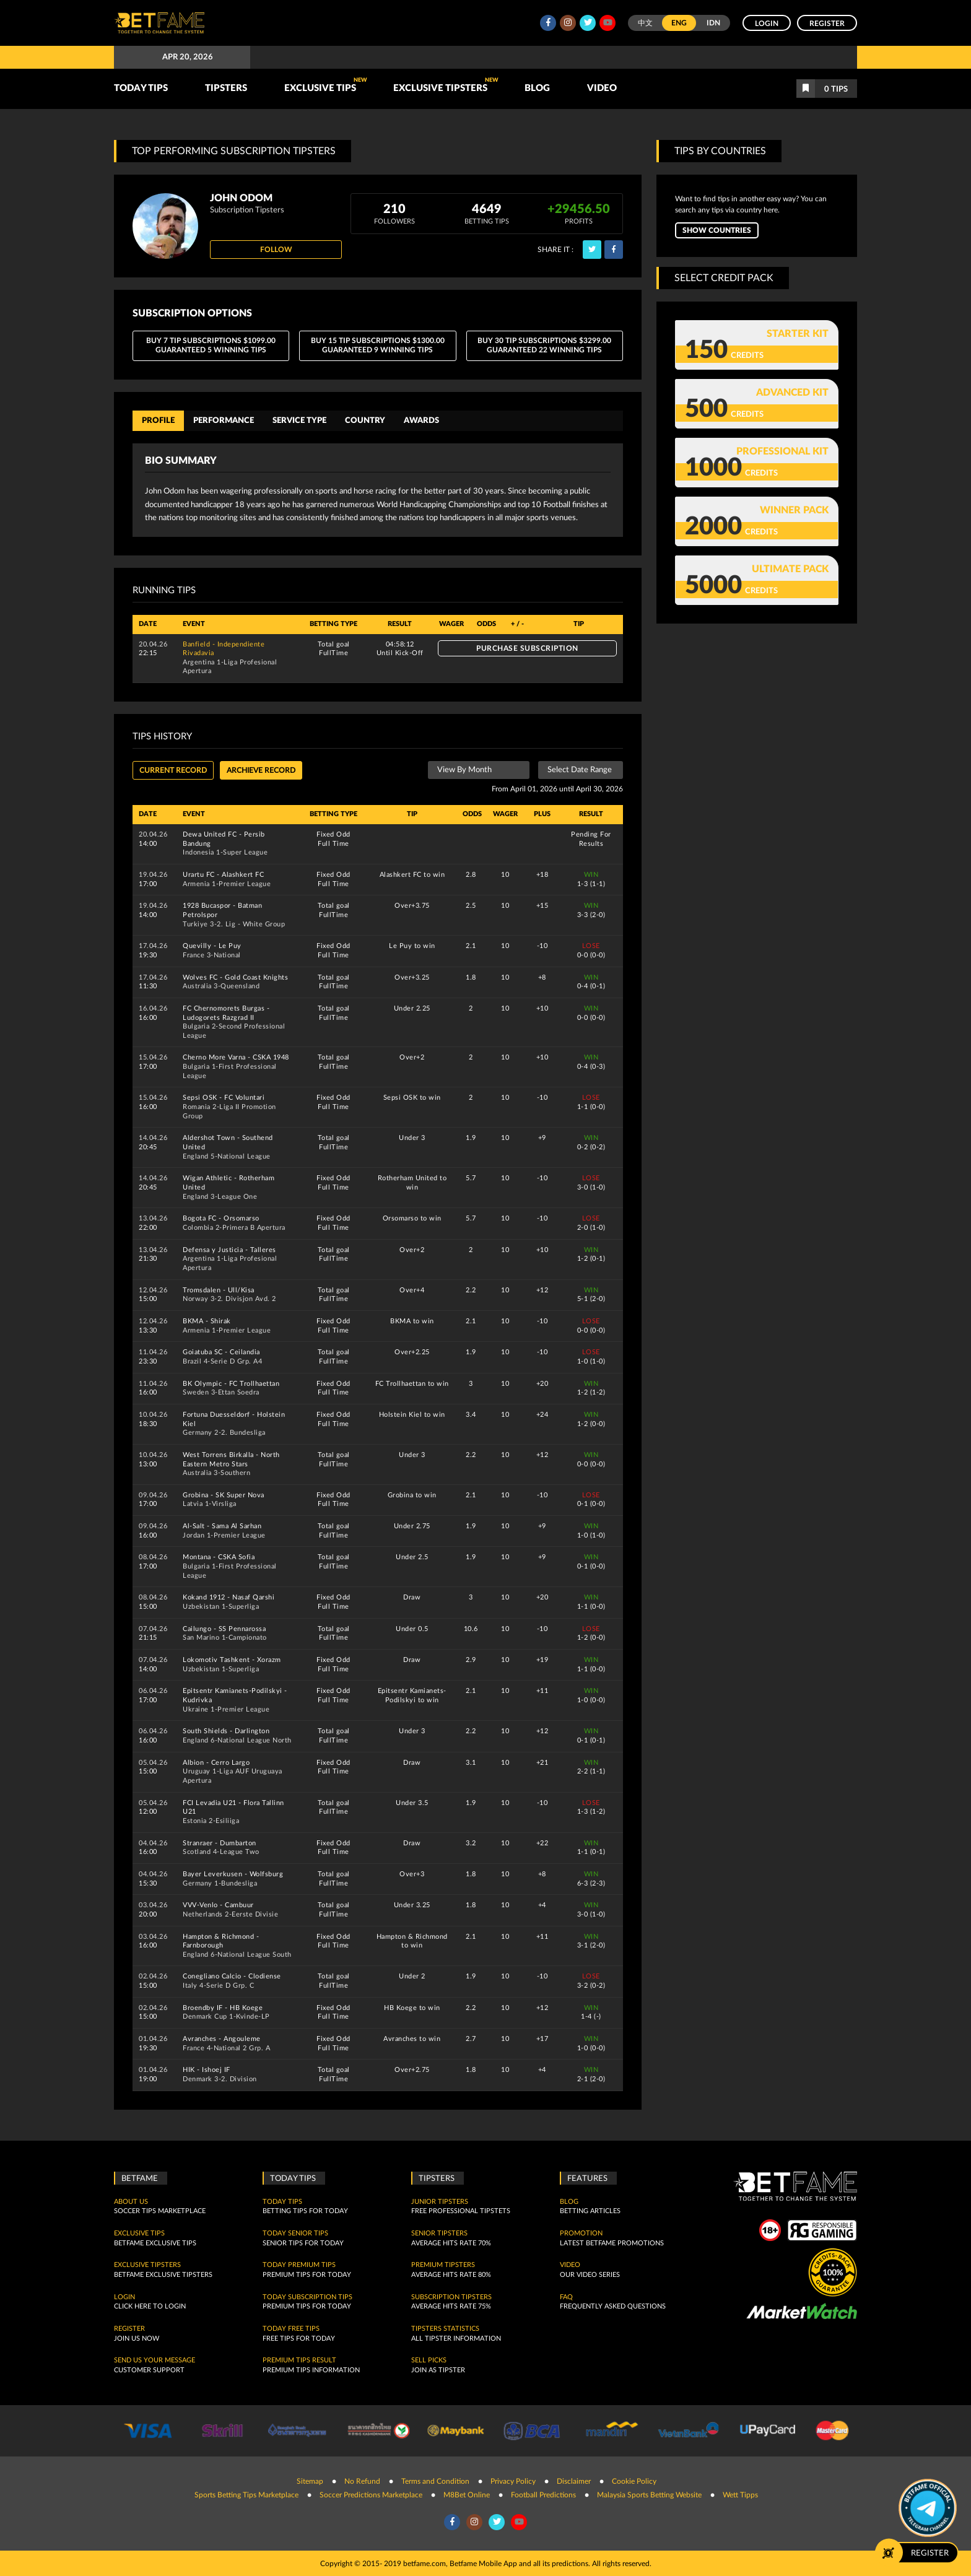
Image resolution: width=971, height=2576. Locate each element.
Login (766, 23)
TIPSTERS (226, 88)
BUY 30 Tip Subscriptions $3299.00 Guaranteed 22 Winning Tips (544, 345)
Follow (276, 249)
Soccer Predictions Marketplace (371, 2494)
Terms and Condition (435, 2481)
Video (602, 88)
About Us (131, 2201)
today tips (282, 2201)
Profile (158, 420)
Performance (223, 420)
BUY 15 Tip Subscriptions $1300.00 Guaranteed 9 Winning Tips (378, 345)
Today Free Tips (291, 2329)
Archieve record (261, 770)
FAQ (566, 2297)
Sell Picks (428, 2360)
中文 (645, 23)
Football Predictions (543, 2494)
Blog (537, 88)
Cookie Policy (634, 2481)
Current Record (173, 770)
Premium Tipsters (443, 2265)
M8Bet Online (466, 2494)
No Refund (362, 2481)
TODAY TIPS (141, 88)
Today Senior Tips (295, 2233)
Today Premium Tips (299, 2265)
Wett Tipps (740, 2494)
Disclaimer (574, 2481)
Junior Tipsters (439, 2201)
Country (365, 420)
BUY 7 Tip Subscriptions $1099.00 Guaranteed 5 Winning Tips (211, 345)
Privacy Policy (513, 2481)
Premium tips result (299, 2360)
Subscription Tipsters (451, 2297)
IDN (713, 23)
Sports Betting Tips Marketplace (246, 2494)
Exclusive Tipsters (446, 85)
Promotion (581, 2233)
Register (827, 23)
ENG (679, 23)
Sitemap (310, 2481)
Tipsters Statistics (445, 2329)
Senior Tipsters (439, 2233)
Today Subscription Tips (307, 2297)
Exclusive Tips (325, 85)
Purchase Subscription (527, 648)
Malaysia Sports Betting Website (649, 2494)
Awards (421, 420)
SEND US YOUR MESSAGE (154, 2360)
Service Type (299, 420)
